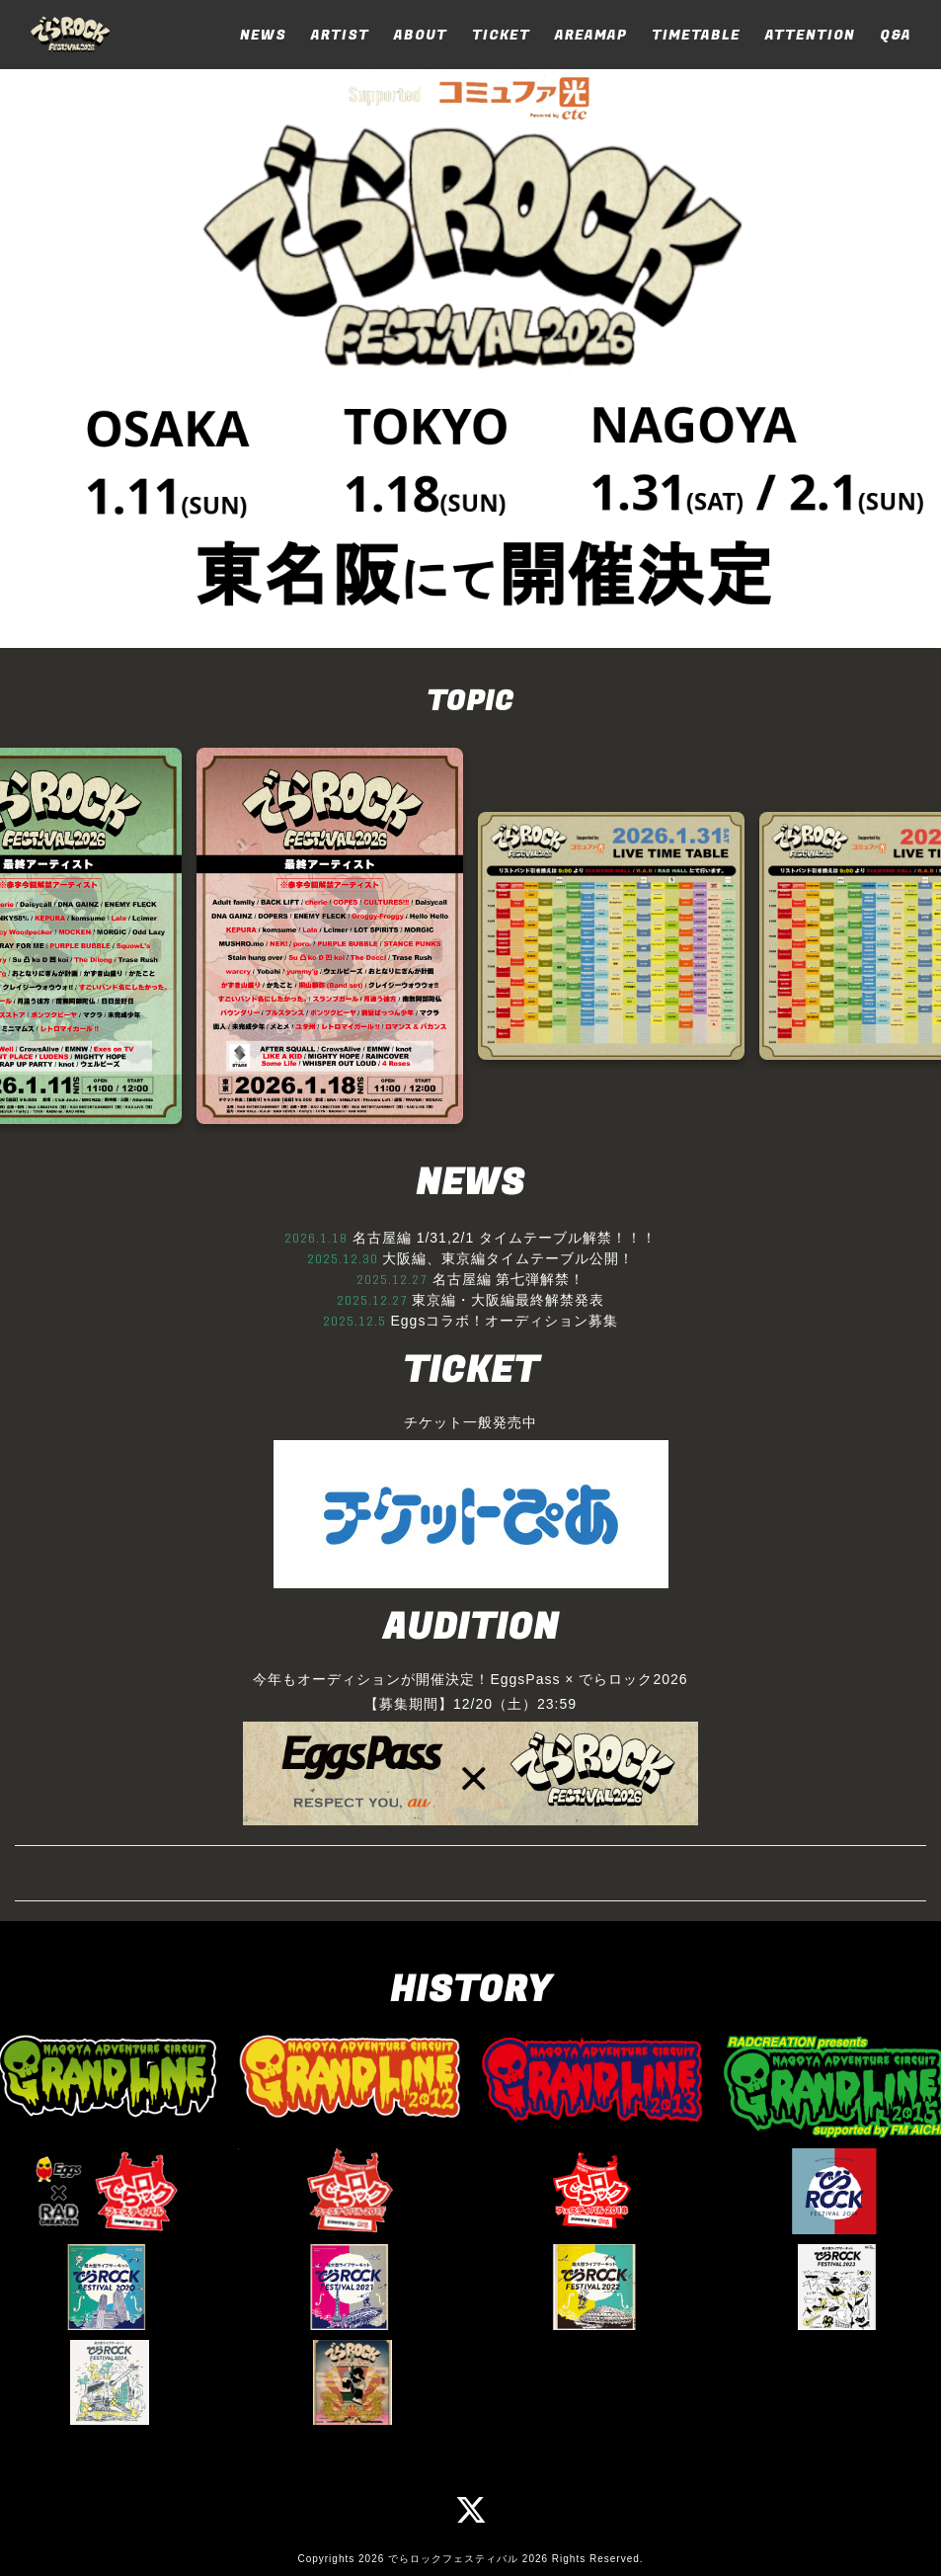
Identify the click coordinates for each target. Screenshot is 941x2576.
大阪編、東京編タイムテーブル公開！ (508, 1258)
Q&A (895, 35)
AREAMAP (591, 35)
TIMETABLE (696, 35)
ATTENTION (810, 35)
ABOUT (420, 35)
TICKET (501, 35)
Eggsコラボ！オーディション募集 (504, 1320)
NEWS (263, 35)
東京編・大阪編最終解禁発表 (508, 1300)
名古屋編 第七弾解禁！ (509, 1279)
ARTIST (340, 35)
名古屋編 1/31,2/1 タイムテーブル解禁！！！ (505, 1238)
